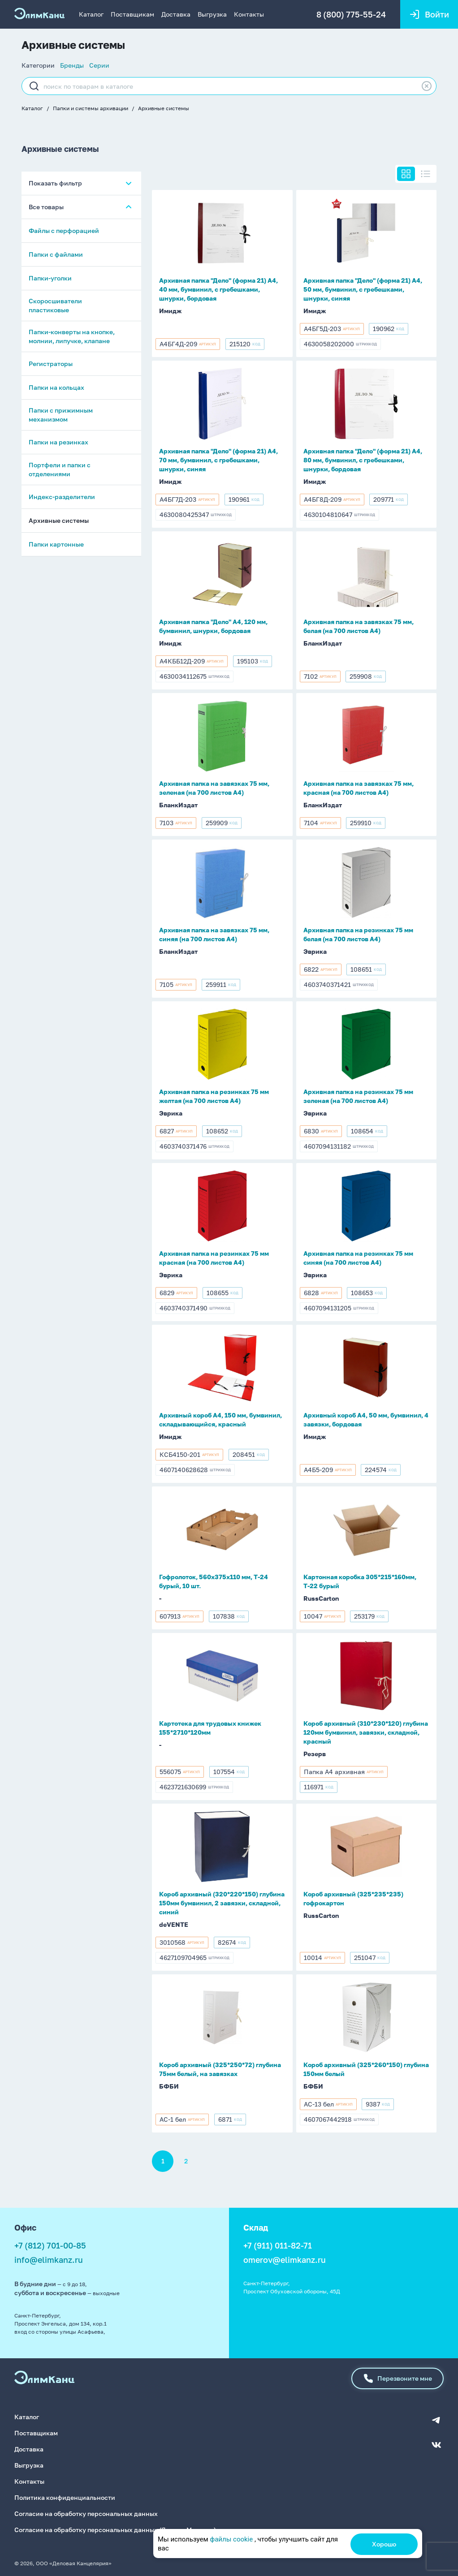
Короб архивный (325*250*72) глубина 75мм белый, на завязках (220, 2069)
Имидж (170, 310)
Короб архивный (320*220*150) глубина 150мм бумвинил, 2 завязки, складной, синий (222, 1903)
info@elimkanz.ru (48, 2260)
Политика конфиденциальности (64, 2497)
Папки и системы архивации (90, 108)
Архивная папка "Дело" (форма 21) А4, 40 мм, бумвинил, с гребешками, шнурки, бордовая (218, 289)
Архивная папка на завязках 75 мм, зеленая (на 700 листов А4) (214, 788)
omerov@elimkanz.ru (284, 2260)
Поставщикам (132, 14)
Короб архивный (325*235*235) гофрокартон (353, 1898)
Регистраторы (51, 364)
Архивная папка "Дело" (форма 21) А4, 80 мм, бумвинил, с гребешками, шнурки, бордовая (362, 460)
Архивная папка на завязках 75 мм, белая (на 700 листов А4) (358, 626)
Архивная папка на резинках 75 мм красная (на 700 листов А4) (214, 1257)
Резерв (314, 1754)
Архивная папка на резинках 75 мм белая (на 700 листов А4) (358, 934)
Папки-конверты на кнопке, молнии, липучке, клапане (72, 336)
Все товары (46, 207)
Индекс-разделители (62, 497)
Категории (38, 65)
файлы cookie (231, 2539)
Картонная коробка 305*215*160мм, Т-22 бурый (359, 1581)
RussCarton (321, 1598)
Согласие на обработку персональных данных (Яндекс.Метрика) (115, 2529)
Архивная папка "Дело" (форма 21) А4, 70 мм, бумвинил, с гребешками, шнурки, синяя (218, 460)
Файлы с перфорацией (64, 231)
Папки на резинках (58, 442)
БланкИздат (322, 643)
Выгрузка (212, 14)
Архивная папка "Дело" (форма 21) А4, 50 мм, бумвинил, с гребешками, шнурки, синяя (362, 289)
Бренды (72, 65)
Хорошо (384, 2544)
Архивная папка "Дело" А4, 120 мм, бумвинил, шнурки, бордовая (213, 626)
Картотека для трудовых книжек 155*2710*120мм (210, 1727)
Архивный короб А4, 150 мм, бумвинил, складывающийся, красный (220, 1419)
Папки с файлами (56, 254)
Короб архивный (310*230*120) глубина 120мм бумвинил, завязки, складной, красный (365, 1732)
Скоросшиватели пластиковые (55, 305)
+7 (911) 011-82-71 (277, 2245)
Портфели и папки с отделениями (60, 469)
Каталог (91, 14)
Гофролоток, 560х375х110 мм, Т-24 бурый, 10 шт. (213, 1581)
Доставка (175, 14)
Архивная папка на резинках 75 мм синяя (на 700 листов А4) (358, 1257)
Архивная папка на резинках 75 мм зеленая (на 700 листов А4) (358, 1096)
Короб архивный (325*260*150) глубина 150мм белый (366, 2069)
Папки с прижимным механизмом (61, 415)
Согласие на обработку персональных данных (86, 2513)
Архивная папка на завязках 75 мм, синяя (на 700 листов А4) (214, 934)
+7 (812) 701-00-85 (50, 2245)
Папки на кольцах (56, 388)
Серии (99, 65)
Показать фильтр (55, 183)
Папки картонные (56, 544)
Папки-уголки (50, 278)
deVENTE (173, 1924)
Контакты (249, 14)
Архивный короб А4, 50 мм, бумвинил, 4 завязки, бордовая (365, 1419)
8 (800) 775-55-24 (350, 14)
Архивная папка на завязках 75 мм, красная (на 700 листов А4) (358, 788)
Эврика (315, 951)
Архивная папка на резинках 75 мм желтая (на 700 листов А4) (214, 1096)
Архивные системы (163, 108)
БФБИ (169, 2086)
